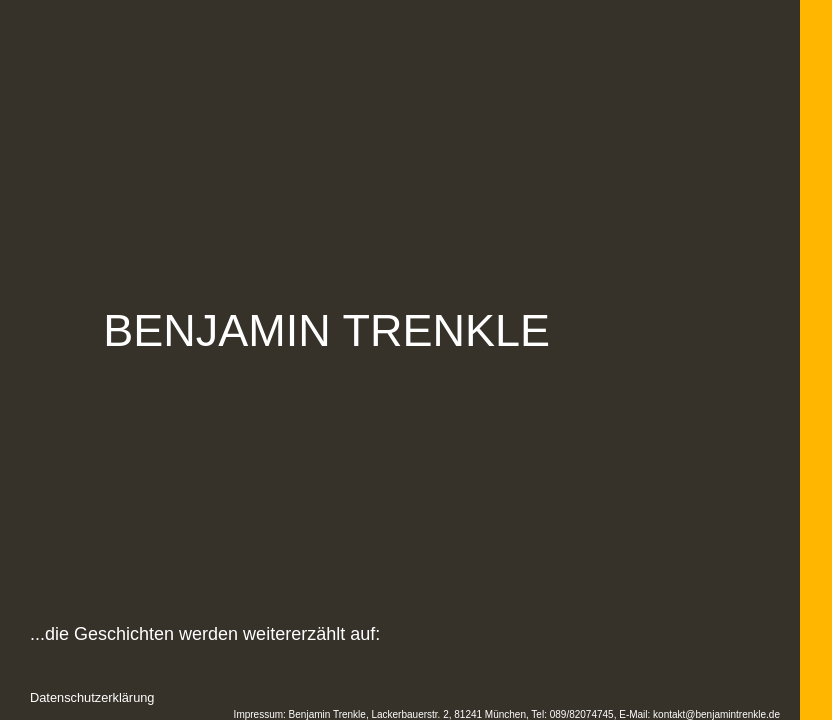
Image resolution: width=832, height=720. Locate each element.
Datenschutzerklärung (92, 697)
